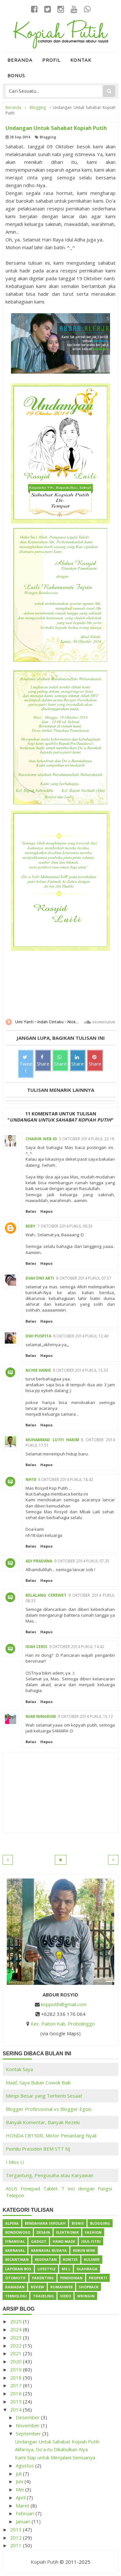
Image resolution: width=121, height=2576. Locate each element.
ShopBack (88, 2286)
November (28, 2425)
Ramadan (15, 2286)
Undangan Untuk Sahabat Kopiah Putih (57, 2441)
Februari (25, 2513)
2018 (16, 2377)
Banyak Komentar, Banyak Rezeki (43, 2122)
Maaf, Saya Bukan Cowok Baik (38, 2082)
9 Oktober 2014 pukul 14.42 (76, 1646)
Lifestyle (46, 2268)
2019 (16, 2369)
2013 (16, 2529)
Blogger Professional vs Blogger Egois (49, 2109)
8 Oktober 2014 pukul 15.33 (80, 1370)
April (21, 2497)
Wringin (86, 2296)
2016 (16, 2393)
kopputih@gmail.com (63, 2004)
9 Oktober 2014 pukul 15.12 (85, 1716)
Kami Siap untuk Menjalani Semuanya (55, 2457)
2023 (16, 2337)
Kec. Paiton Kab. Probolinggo (63, 2023)
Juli (19, 2473)
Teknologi (16, 2296)
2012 (16, 2537)
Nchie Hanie (38, 1370)
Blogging (48, 136)
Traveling (43, 2296)
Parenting (43, 2277)
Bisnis (78, 2223)
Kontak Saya (19, 2069)
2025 (16, 2321)
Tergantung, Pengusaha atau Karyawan (49, 2175)
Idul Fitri (91, 2241)
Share (43, 1061)
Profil (51, 60)
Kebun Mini (84, 2250)
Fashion (93, 2232)
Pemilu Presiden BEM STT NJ (38, 2148)
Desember (28, 2417)
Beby (30, 1226)
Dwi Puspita (38, 1336)
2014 (16, 2409)
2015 (16, 2401)
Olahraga (86, 2268)
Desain (43, 2232)
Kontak (81, 60)
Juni (20, 2481)
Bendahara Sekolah (45, 2223)
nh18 (30, 1479)
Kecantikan (17, 2259)
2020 (16, 2361)
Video (65, 2296)
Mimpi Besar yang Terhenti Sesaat (44, 2095)
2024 (16, 2329)
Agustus (25, 2465)
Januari (24, 2521)
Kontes (70, 2259)
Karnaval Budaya (49, 2250)
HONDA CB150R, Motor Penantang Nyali (51, 2135)
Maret (23, 2505)
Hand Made (64, 2241)
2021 (16, 2353)
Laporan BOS (18, 2268)
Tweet (25, 1064)
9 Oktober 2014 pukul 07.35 (81, 1561)
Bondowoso (17, 2232)
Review (37, 2286)
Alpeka (12, 2223)
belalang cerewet (45, 1595)
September (29, 2433)
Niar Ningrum (40, 1716)
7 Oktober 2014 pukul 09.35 (65, 1226)
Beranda (20, 60)
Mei (20, 2489)
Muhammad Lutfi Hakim (52, 1439)
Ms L (66, 2268)
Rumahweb (61, 2286)
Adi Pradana (38, 1561)
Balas (30, 1211)
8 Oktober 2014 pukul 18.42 (65, 1479)
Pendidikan (71, 2277)
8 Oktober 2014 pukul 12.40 (80, 1336)
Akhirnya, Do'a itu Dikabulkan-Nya (51, 2449)
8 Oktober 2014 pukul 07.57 (83, 1278)
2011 (16, 2545)
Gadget (38, 2241)
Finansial (15, 2241)
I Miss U (15, 2162)
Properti (98, 2277)
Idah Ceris (36, 1646)
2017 (16, 2385)
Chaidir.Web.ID (41, 1139)
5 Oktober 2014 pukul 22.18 (86, 1139)
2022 (16, 2345)
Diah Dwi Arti (39, 1278)
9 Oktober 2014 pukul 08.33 (70, 1597)
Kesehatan (46, 2259)
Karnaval (15, 2250)
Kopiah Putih (44, 2562)
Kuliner (92, 2259)
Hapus (46, 1211)
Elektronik (67, 2232)
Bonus (16, 75)
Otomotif (15, 2277)
